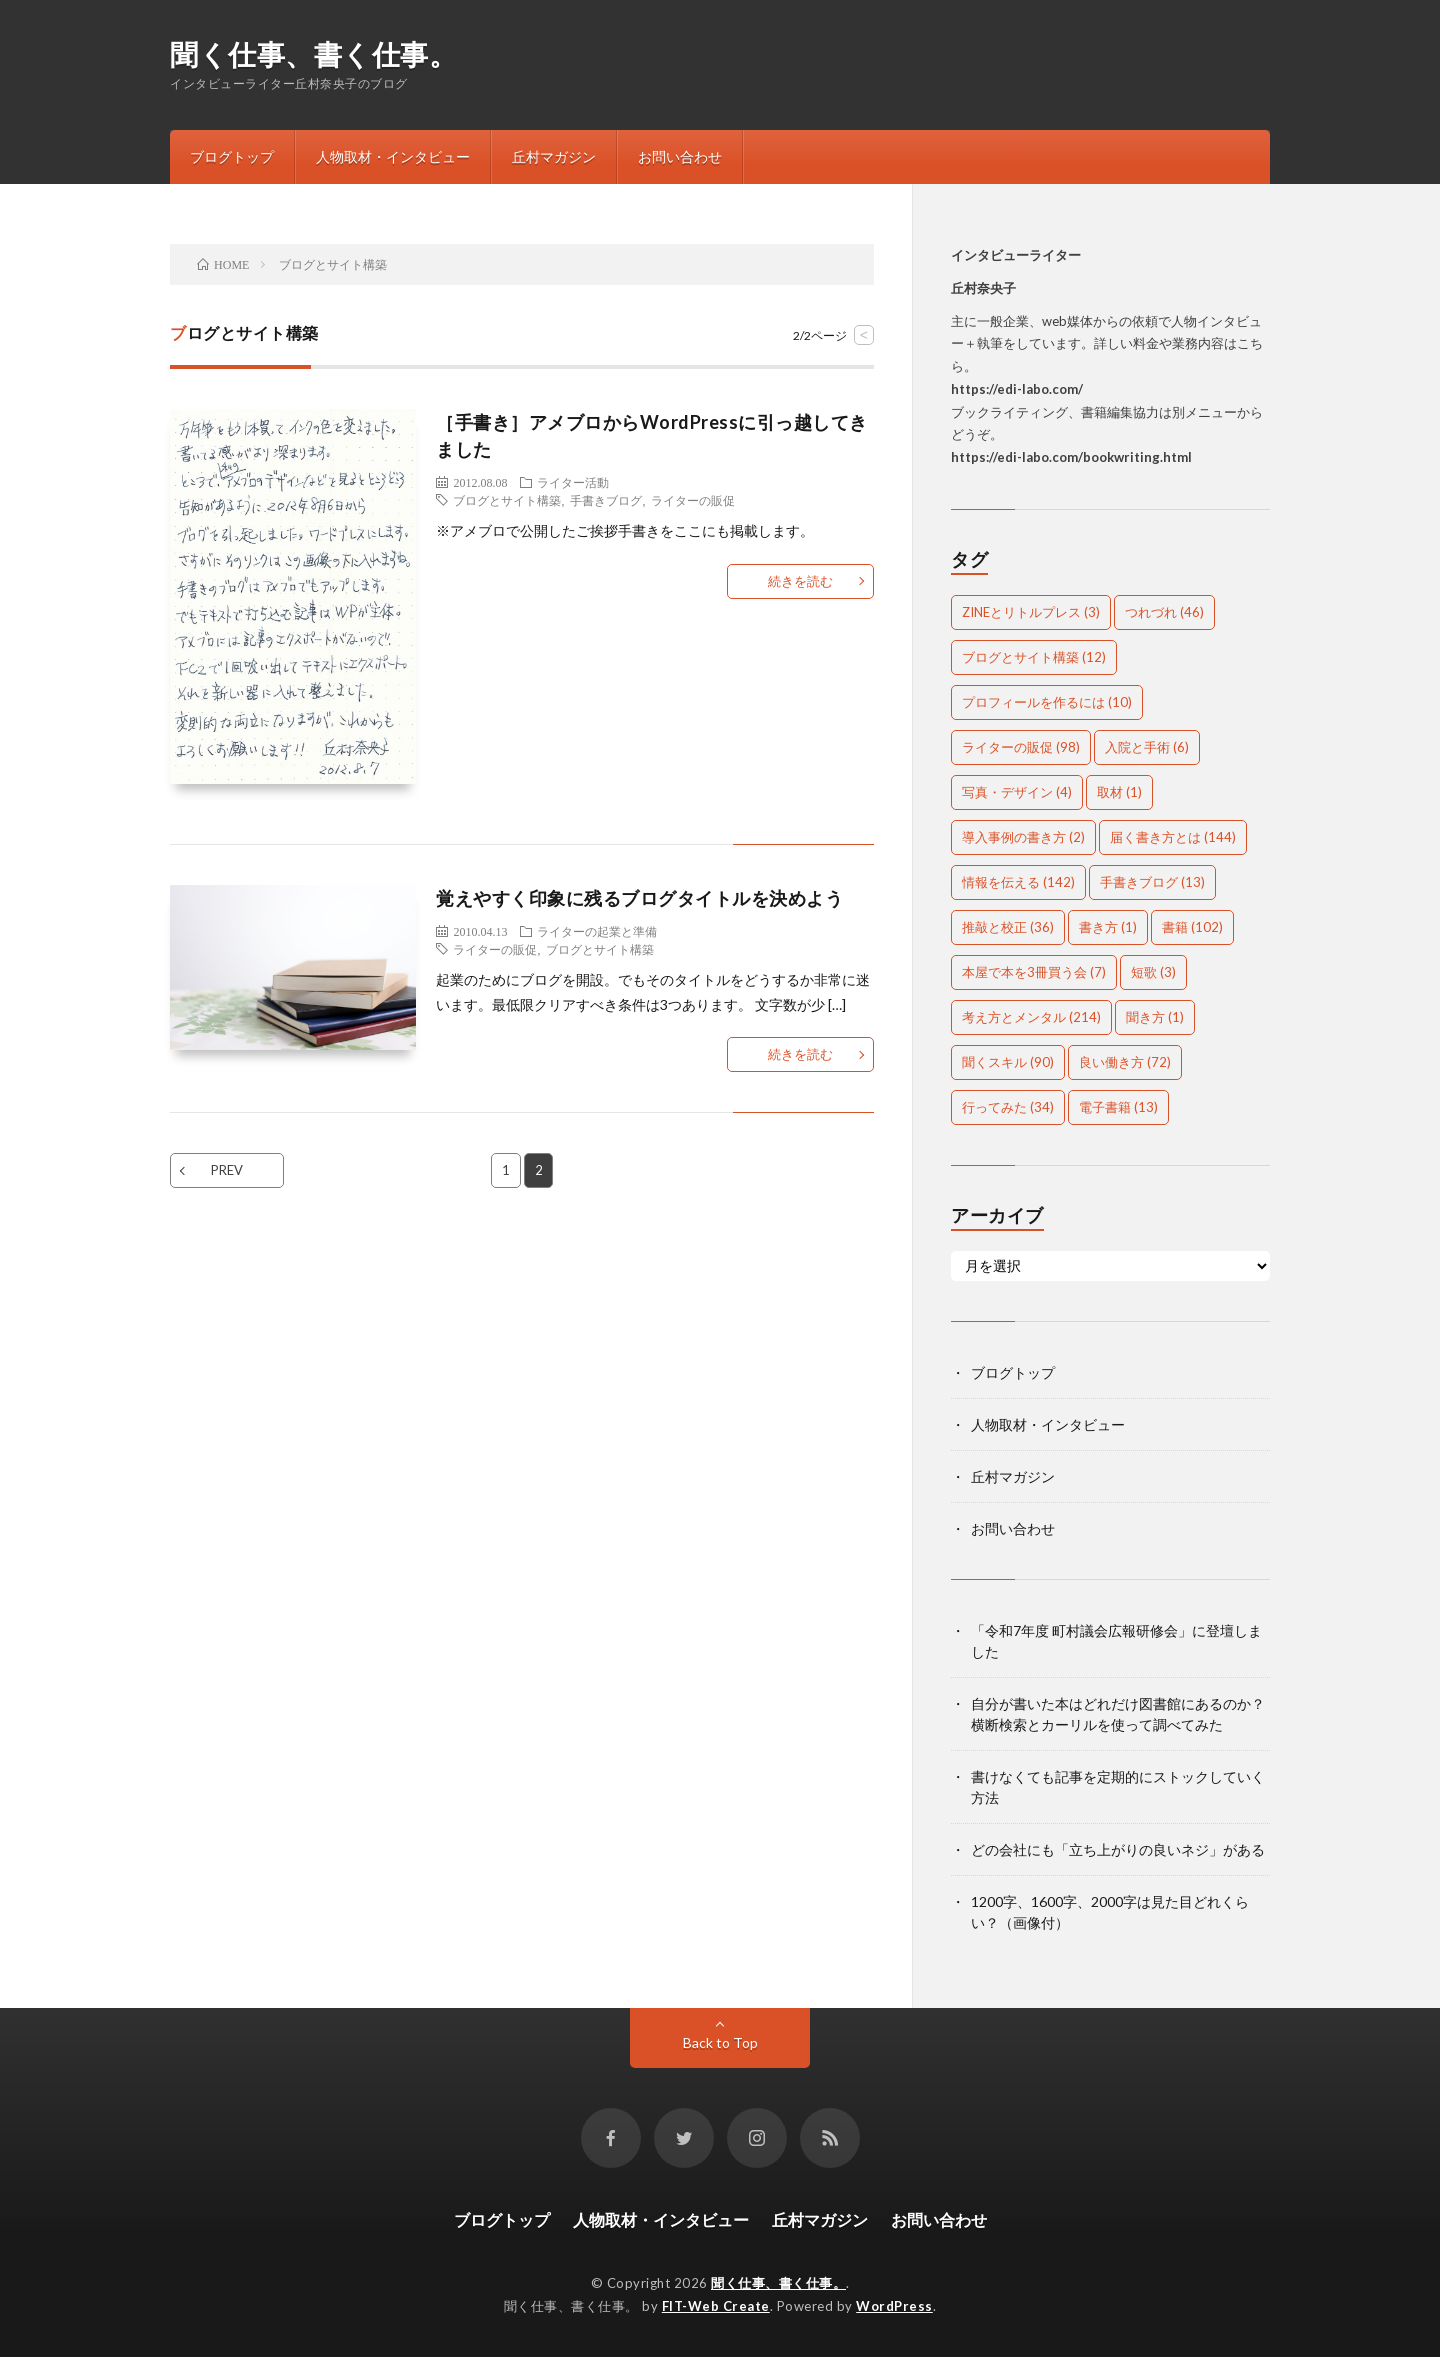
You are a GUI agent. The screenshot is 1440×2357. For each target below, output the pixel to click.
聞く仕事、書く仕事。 (313, 54)
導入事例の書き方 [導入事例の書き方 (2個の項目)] (1023, 837)
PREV (227, 1170)
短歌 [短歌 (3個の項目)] (1153, 972)
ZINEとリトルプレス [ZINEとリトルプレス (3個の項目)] (1031, 612)
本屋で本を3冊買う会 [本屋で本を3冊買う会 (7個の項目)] (1034, 972)
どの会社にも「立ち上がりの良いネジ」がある (1118, 1849)
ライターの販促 (693, 500)
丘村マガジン (554, 156)
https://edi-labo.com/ (1017, 389)
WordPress (894, 2306)
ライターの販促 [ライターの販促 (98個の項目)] (1021, 747)
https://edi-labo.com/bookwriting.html (1071, 457)
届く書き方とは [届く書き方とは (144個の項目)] (1173, 837)
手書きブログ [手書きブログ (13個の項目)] (1152, 882)
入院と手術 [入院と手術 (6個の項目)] (1147, 747)
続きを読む (800, 581)
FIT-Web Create (716, 2306)
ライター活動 (573, 482)
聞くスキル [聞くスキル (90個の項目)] (1008, 1062)
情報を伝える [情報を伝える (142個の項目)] (1018, 882)
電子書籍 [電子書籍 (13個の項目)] (1118, 1107)
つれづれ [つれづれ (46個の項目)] (1164, 612)
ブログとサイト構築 (507, 500)
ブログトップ (232, 156)
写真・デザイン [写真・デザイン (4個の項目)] (1017, 792)
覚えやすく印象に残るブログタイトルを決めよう (639, 898)
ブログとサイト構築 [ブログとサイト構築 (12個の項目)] (1034, 657)
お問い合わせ (680, 156)
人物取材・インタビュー (393, 156)
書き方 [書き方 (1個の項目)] (1108, 927)
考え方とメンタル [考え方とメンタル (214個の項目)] (1031, 1017)
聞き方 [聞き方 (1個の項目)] (1155, 1017)
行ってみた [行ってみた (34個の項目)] (1008, 1107)
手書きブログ (606, 500)
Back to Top (720, 2042)
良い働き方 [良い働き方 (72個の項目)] (1125, 1062)
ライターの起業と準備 (597, 931)
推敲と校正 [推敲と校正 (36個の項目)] (1008, 927)
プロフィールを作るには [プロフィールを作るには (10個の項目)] (1047, 702)
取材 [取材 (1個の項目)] (1119, 792)
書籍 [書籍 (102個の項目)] (1192, 927)
